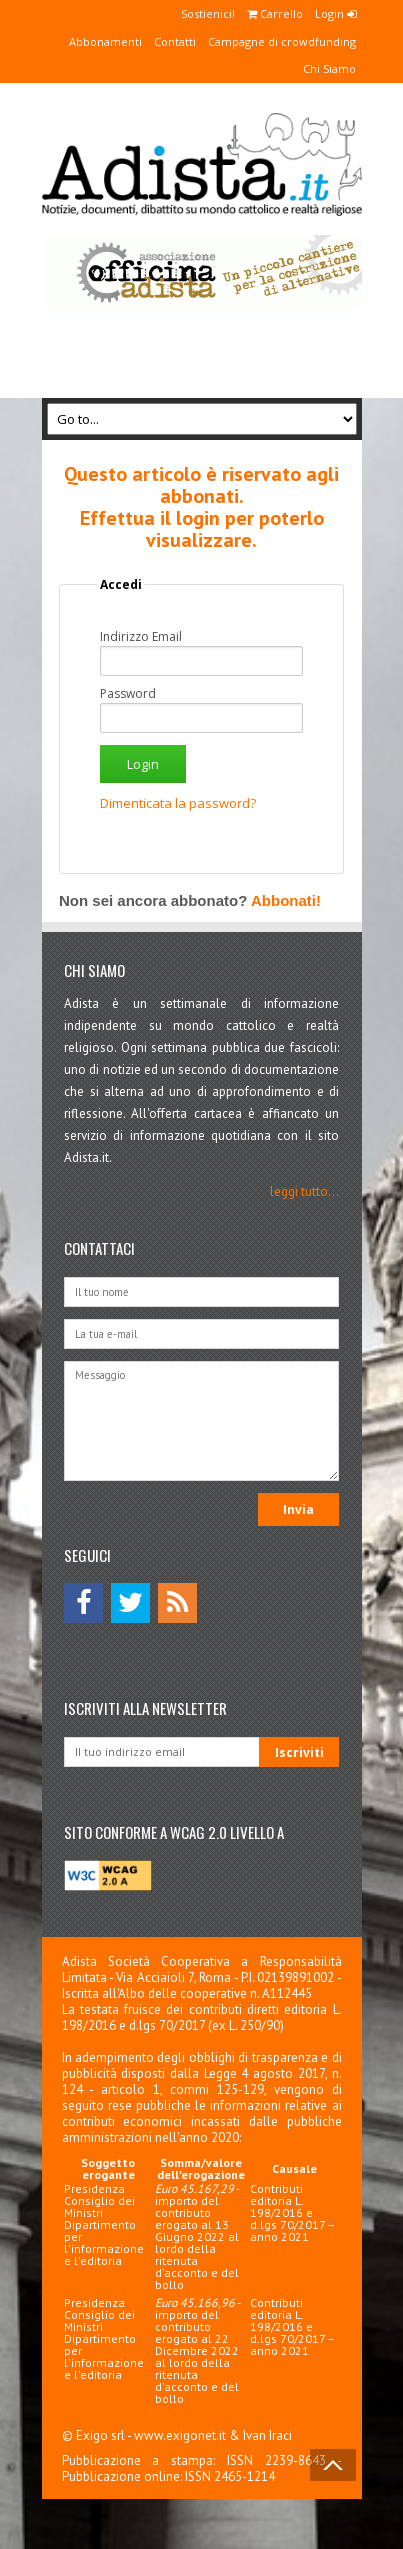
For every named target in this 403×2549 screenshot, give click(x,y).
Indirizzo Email (141, 637)
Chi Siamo (329, 68)
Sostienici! (208, 13)
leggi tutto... (304, 1191)
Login (335, 13)
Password (128, 694)
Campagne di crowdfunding (282, 41)
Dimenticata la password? (178, 803)
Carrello (275, 13)
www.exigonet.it (180, 2435)
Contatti (175, 41)
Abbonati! (286, 900)
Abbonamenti (105, 41)
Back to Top (333, 2465)
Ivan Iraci (267, 2435)
